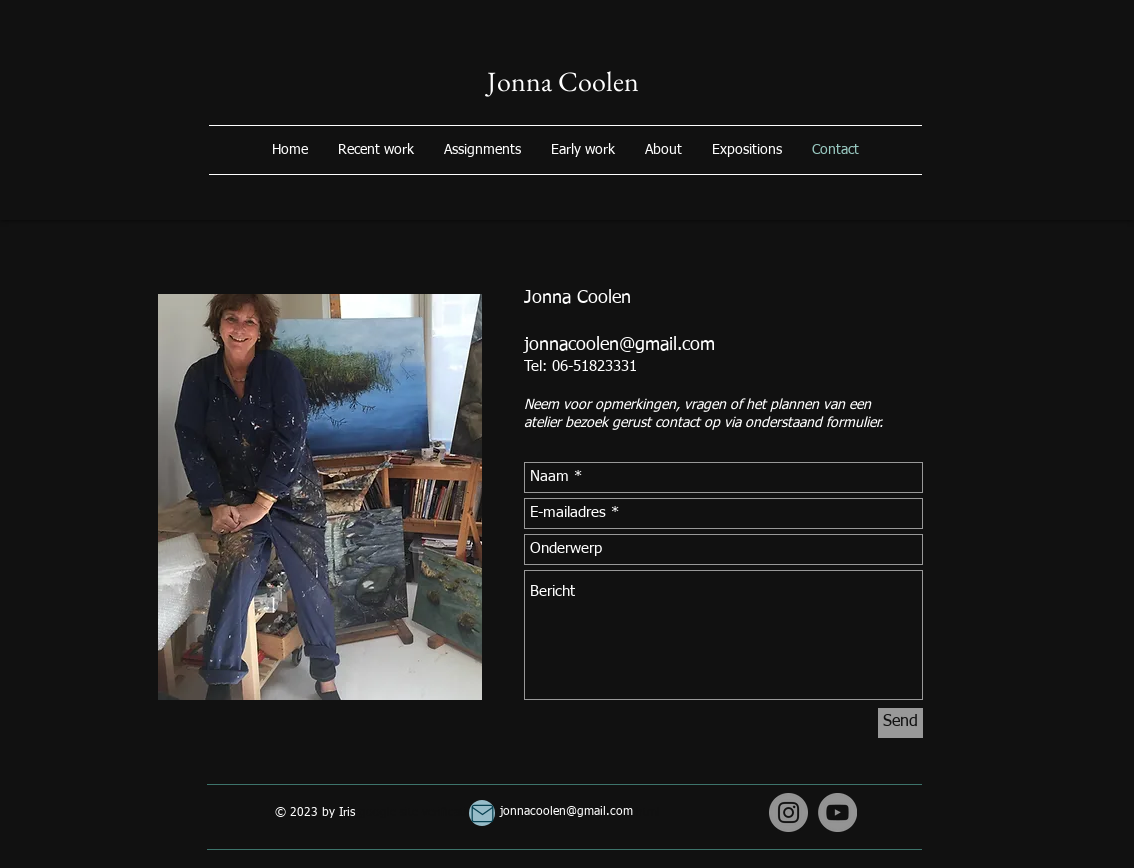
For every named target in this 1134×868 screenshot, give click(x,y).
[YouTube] (837, 812)
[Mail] (482, 813)
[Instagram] (788, 812)
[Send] (900, 723)
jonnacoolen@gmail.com (619, 345)
